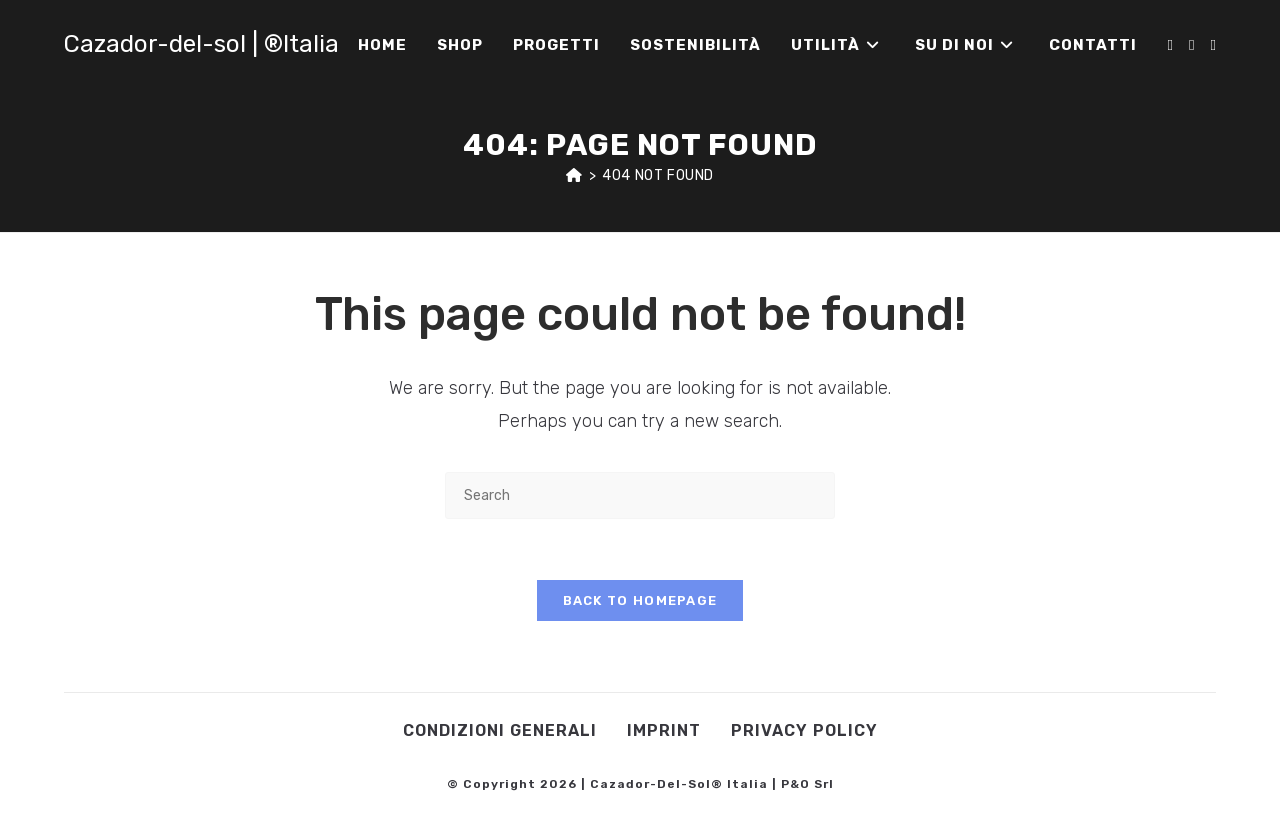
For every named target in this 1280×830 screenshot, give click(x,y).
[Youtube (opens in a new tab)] (1213, 45)
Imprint (664, 730)
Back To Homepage (640, 600)
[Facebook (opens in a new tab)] (1170, 45)
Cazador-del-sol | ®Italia (201, 44)
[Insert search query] (640, 495)
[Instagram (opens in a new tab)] (1191, 45)
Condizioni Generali (500, 730)
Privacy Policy (804, 730)
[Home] (574, 175)
